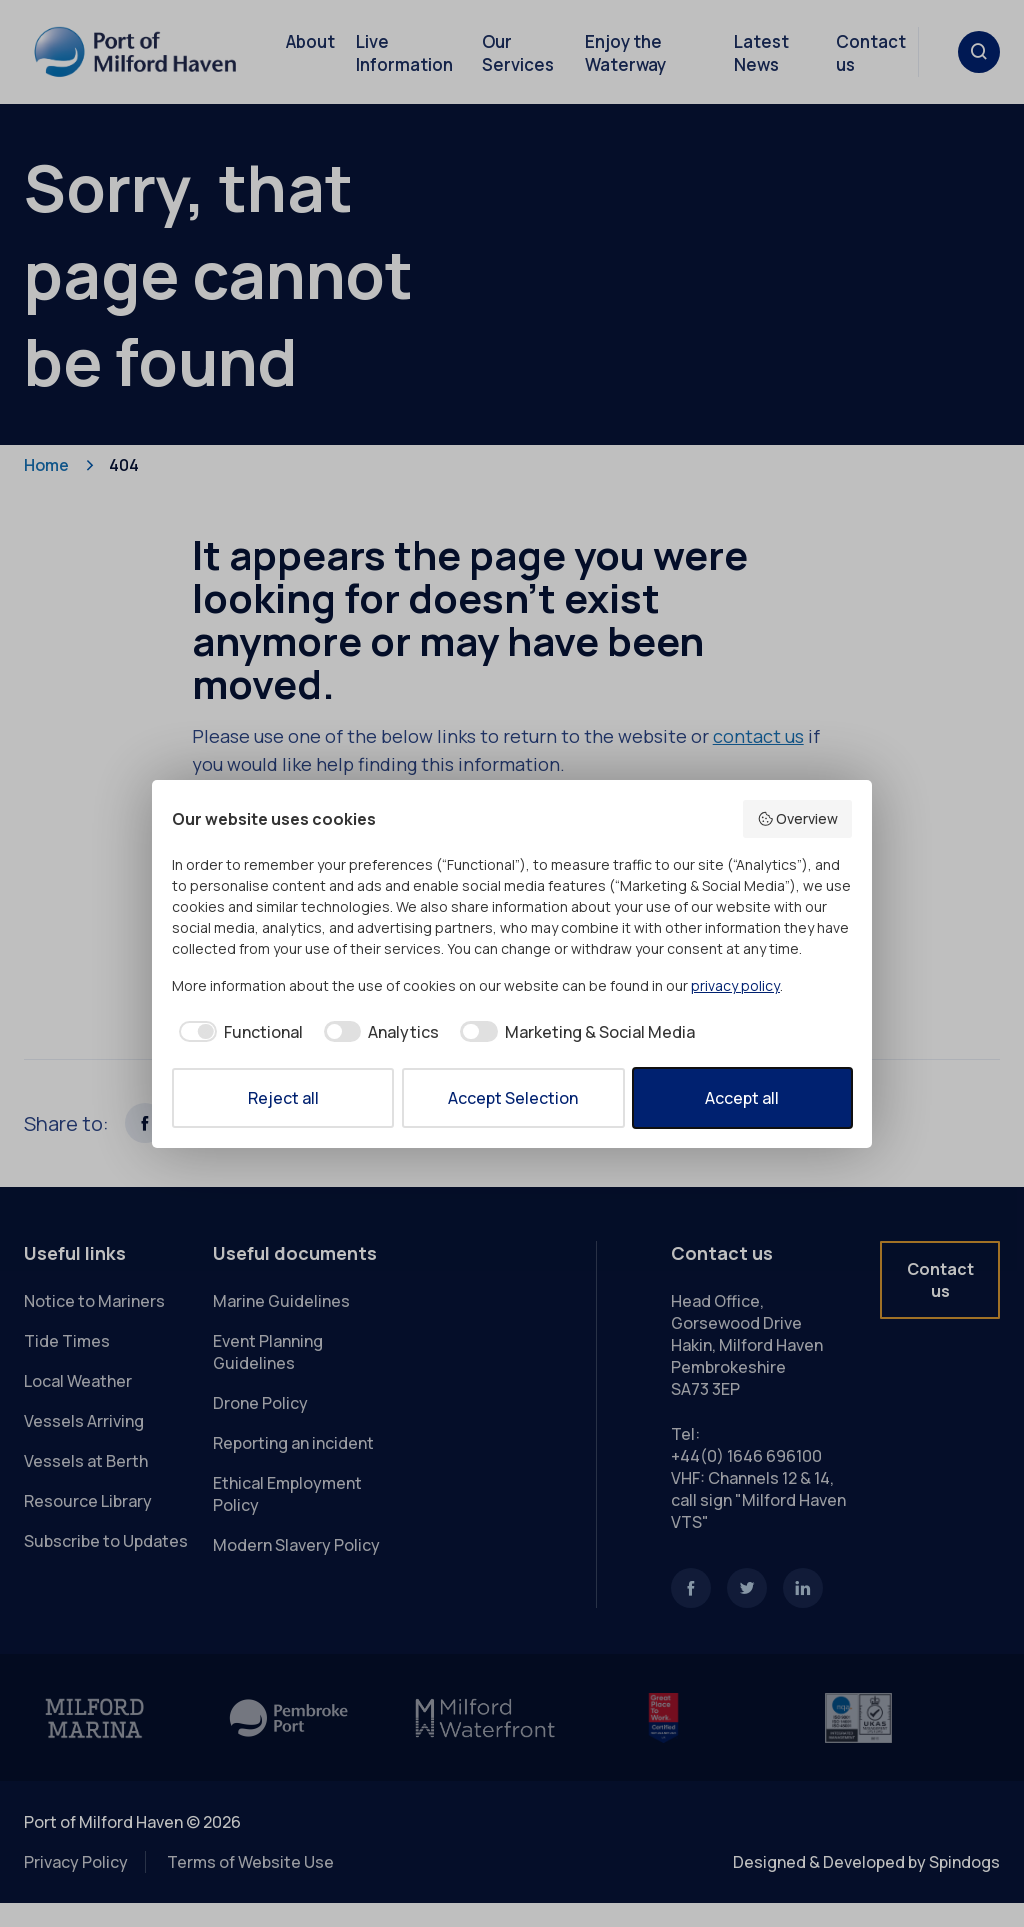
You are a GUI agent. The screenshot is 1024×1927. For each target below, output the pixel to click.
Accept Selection (513, 1098)
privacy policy (735, 985)
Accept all (742, 1098)
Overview (798, 818)
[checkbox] (237, 1032)
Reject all (283, 1098)
